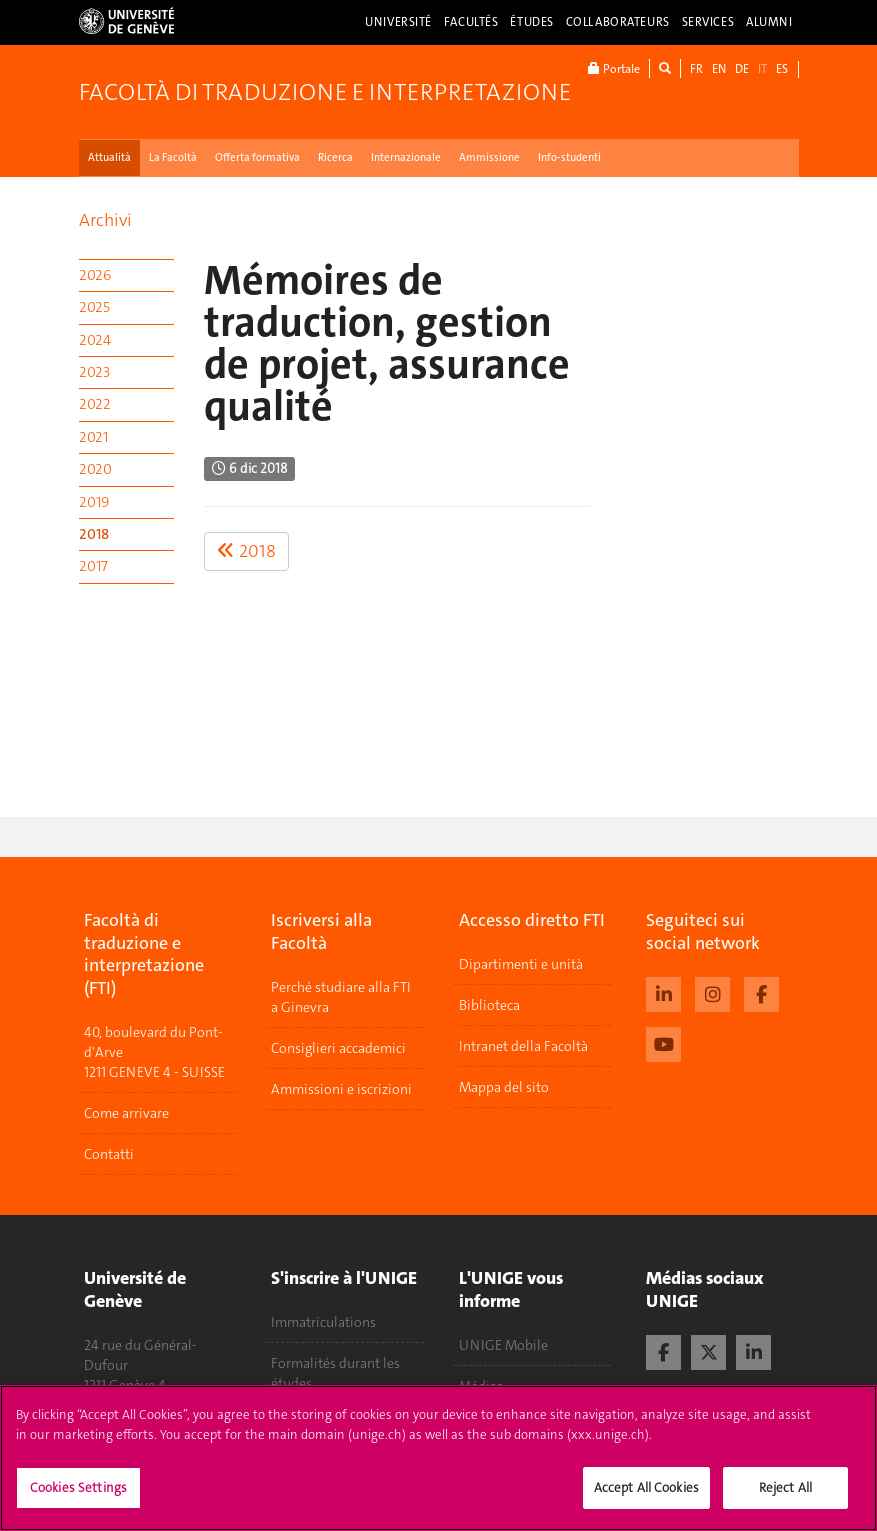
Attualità (109, 157)
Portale (614, 68)
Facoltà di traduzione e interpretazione (325, 92)
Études (531, 22)
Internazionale (406, 157)
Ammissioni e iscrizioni (341, 1089)
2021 (93, 437)
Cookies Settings (78, 1498)
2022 (95, 404)
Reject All (785, 1498)
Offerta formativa (257, 157)
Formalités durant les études (335, 1373)
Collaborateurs (618, 22)
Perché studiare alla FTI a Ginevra (341, 997)
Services (708, 22)
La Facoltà (173, 157)
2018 (94, 534)
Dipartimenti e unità (521, 964)
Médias (481, 1386)
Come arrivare (126, 1113)
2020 (95, 469)
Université (398, 22)
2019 (94, 502)
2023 (94, 372)
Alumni (769, 22)
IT (762, 69)
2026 (95, 275)
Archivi (105, 220)
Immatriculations (323, 1322)
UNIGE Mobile (503, 1345)
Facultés (471, 22)
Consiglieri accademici (338, 1048)
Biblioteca (489, 1005)
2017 (93, 566)
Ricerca (335, 157)
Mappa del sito (504, 1087)
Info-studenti (569, 157)
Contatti (109, 1154)
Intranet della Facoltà (523, 1046)
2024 (95, 340)
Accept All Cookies (646, 1498)
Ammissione (489, 157)
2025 (94, 307)
